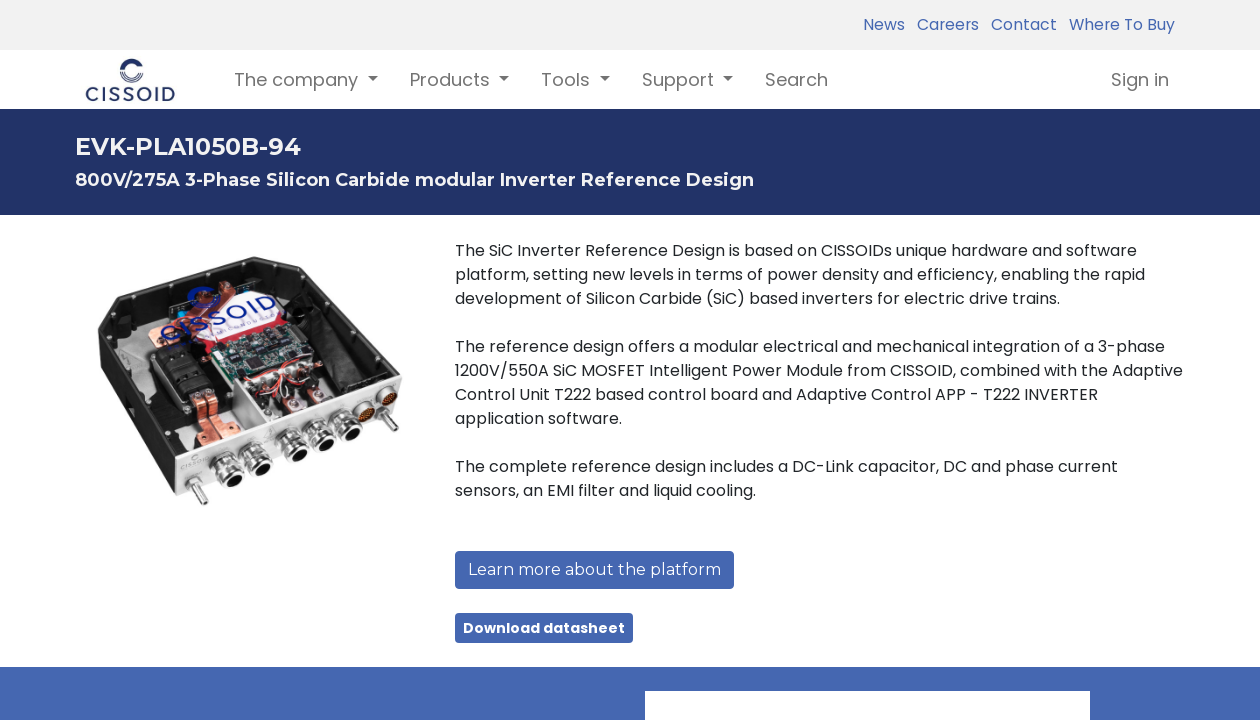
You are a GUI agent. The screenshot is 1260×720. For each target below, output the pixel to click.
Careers (944, 24)
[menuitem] (796, 79)
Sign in (1140, 79)
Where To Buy (1118, 24)
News (884, 24)
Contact (1020, 24)
